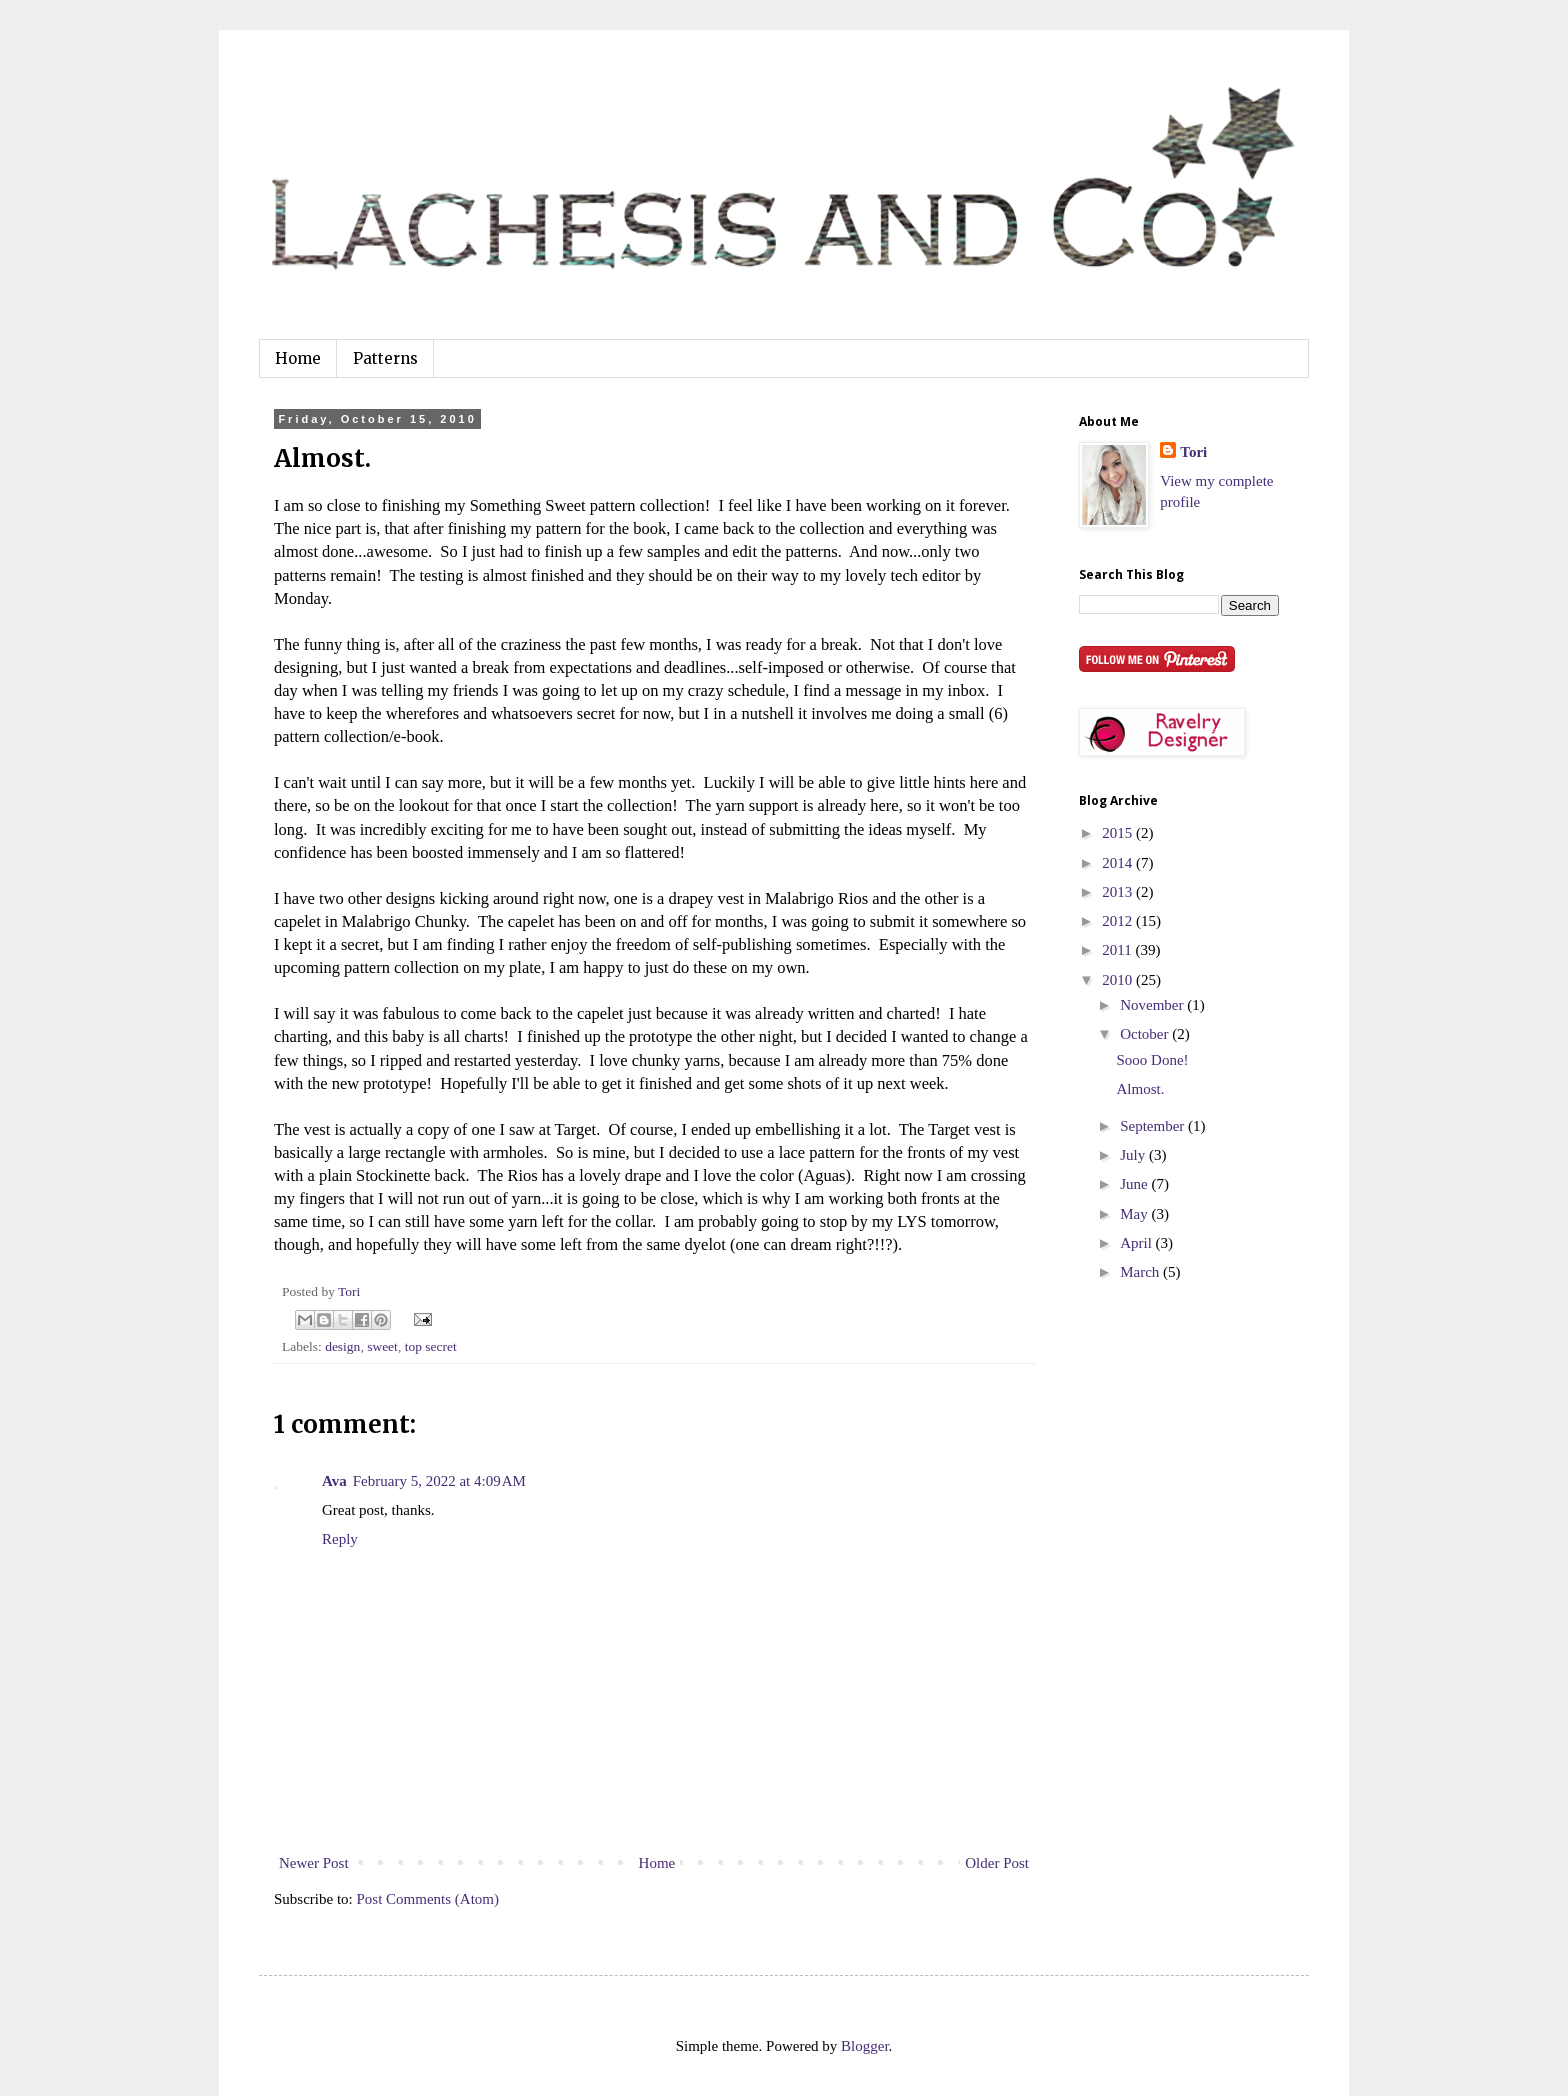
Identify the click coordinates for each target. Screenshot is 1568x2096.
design (342, 1346)
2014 (1119, 863)
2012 (1119, 921)
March (1141, 1272)
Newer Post (314, 1863)
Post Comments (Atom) (428, 1899)
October (1146, 1034)
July (1134, 1155)
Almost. (1141, 1089)
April (1137, 1243)
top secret (431, 1346)
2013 (1119, 892)
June (1135, 1184)
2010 (1119, 980)
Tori (1193, 452)
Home (298, 358)
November (1153, 1005)
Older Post (997, 1863)
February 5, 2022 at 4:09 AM (439, 1481)
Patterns (385, 358)
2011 (1118, 950)
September (1154, 1126)
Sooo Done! (1153, 1060)
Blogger (865, 2046)
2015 (1119, 833)
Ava (334, 1481)
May (1135, 1214)
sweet (382, 1346)
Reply (340, 1539)
